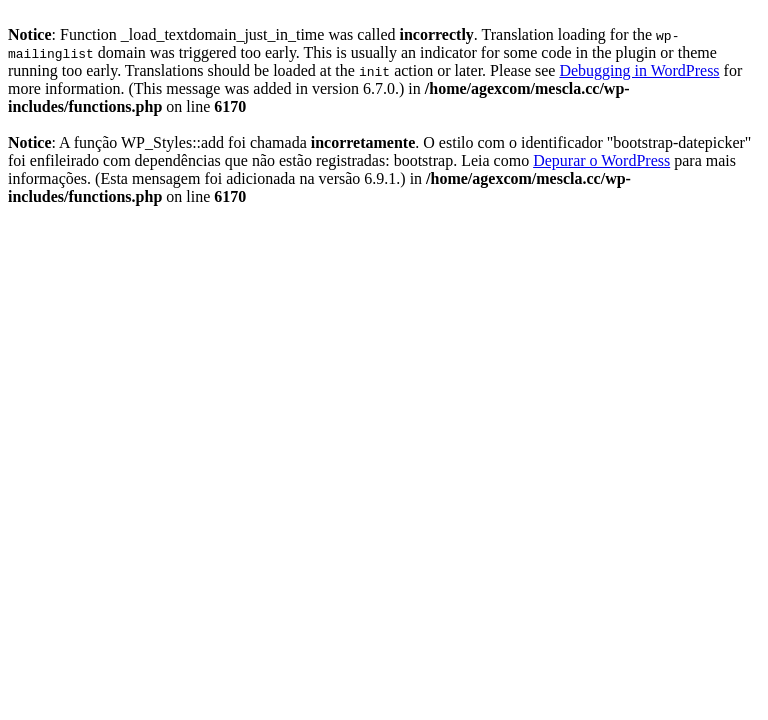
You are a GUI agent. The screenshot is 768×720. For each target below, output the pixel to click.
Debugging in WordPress (639, 70)
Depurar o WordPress (601, 160)
